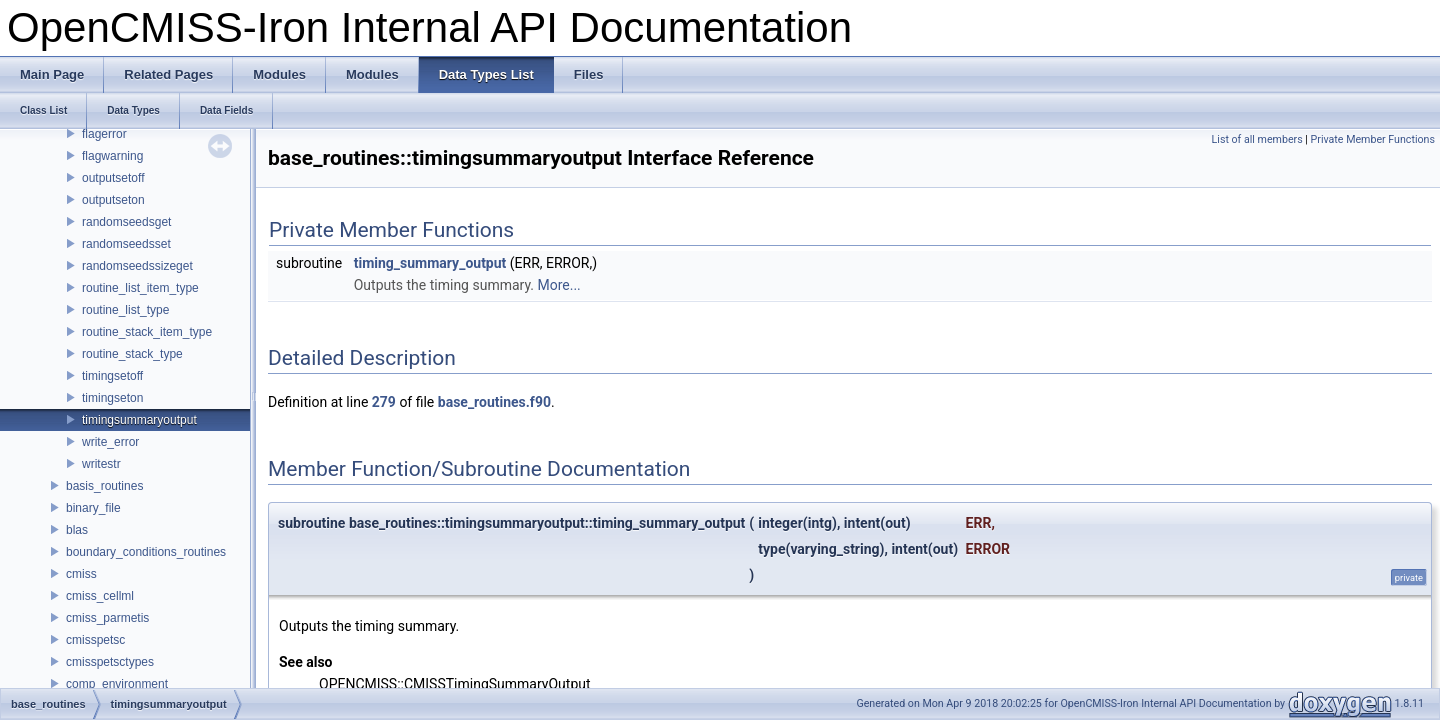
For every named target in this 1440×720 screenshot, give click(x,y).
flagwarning (112, 156)
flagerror (104, 134)
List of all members (1257, 139)
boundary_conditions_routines (146, 552)
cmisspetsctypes (110, 662)
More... (558, 285)
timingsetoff (112, 376)
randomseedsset (126, 244)
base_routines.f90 (494, 402)
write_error (110, 442)
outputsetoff (113, 178)
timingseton (112, 398)
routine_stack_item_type (147, 332)
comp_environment (117, 684)
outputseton (113, 200)
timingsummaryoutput (139, 420)
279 (384, 402)
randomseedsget (126, 222)
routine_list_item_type (140, 288)
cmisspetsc (95, 640)
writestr (101, 464)
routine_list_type (125, 310)
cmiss (81, 574)
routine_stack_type (132, 354)
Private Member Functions (1373, 139)
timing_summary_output (430, 263)
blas (77, 530)
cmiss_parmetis (107, 618)
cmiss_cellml (100, 596)
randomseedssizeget (137, 266)
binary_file (93, 508)
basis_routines (104, 486)
